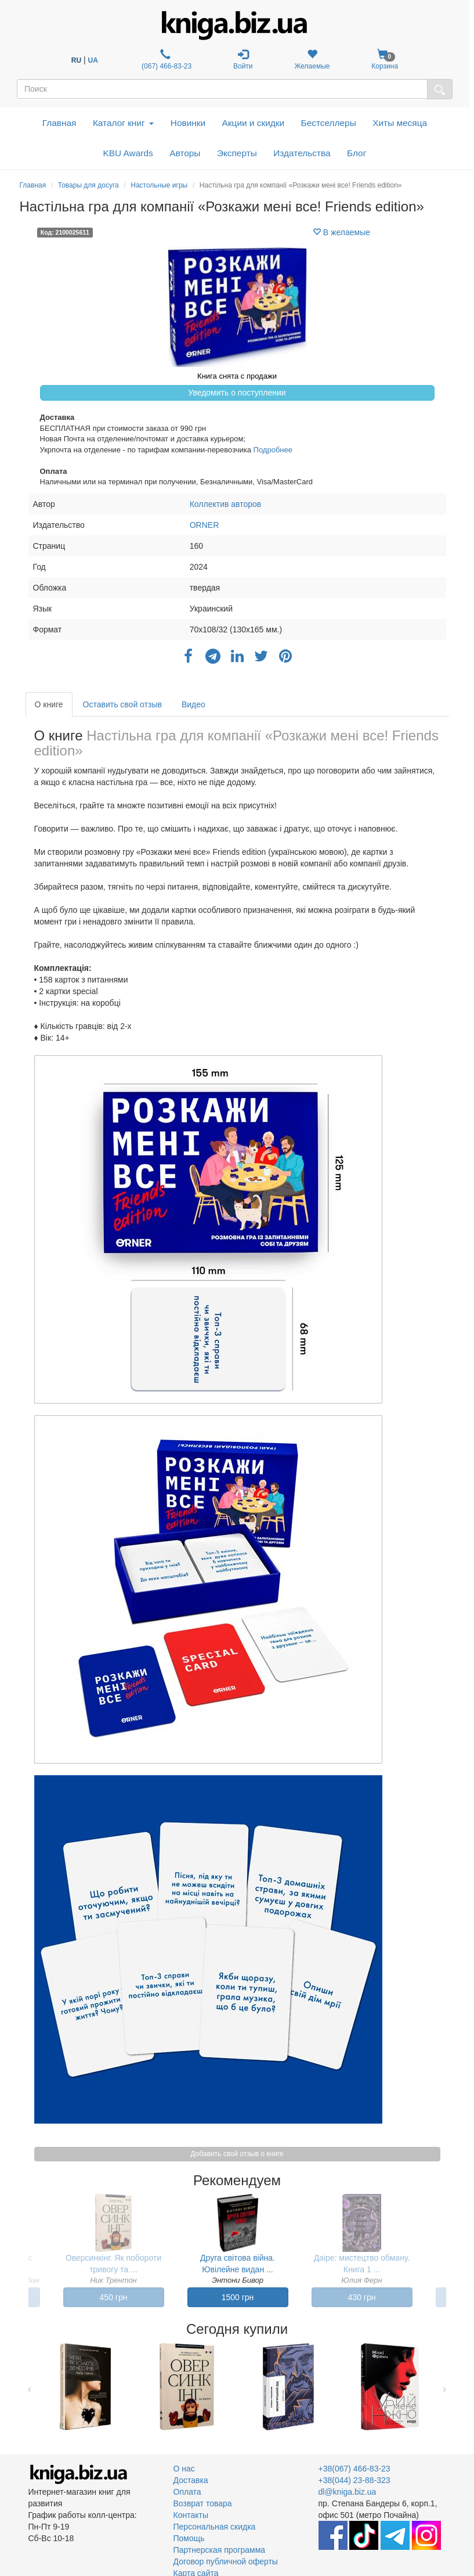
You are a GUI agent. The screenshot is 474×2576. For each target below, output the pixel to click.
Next (444, 2387)
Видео (193, 704)
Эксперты (237, 153)
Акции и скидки (253, 123)
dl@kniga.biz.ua (348, 2491)
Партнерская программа (219, 2550)
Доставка (190, 2480)
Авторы (184, 153)
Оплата (187, 2491)
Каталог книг (123, 123)
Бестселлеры (328, 123)
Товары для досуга (88, 185)
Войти (243, 59)
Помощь (189, 2538)
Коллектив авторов (226, 504)
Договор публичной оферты (225, 2561)
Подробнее (273, 449)
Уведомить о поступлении (236, 392)
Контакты (190, 2515)
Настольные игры (159, 185)
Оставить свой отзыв (122, 704)
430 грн (362, 2297)
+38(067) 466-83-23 (354, 2468)
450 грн (114, 2297)
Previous (30, 2387)
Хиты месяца (399, 123)
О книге (49, 704)
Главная (59, 123)
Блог (356, 153)
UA (93, 60)
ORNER (204, 525)
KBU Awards (128, 153)
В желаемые (341, 232)
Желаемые (312, 59)
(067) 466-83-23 (165, 59)
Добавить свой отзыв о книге (236, 2154)
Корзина (384, 59)
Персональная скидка (214, 2526)
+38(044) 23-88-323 (354, 2480)
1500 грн (238, 2297)
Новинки (188, 123)
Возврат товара (202, 2503)
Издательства (301, 153)
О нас (184, 2468)
